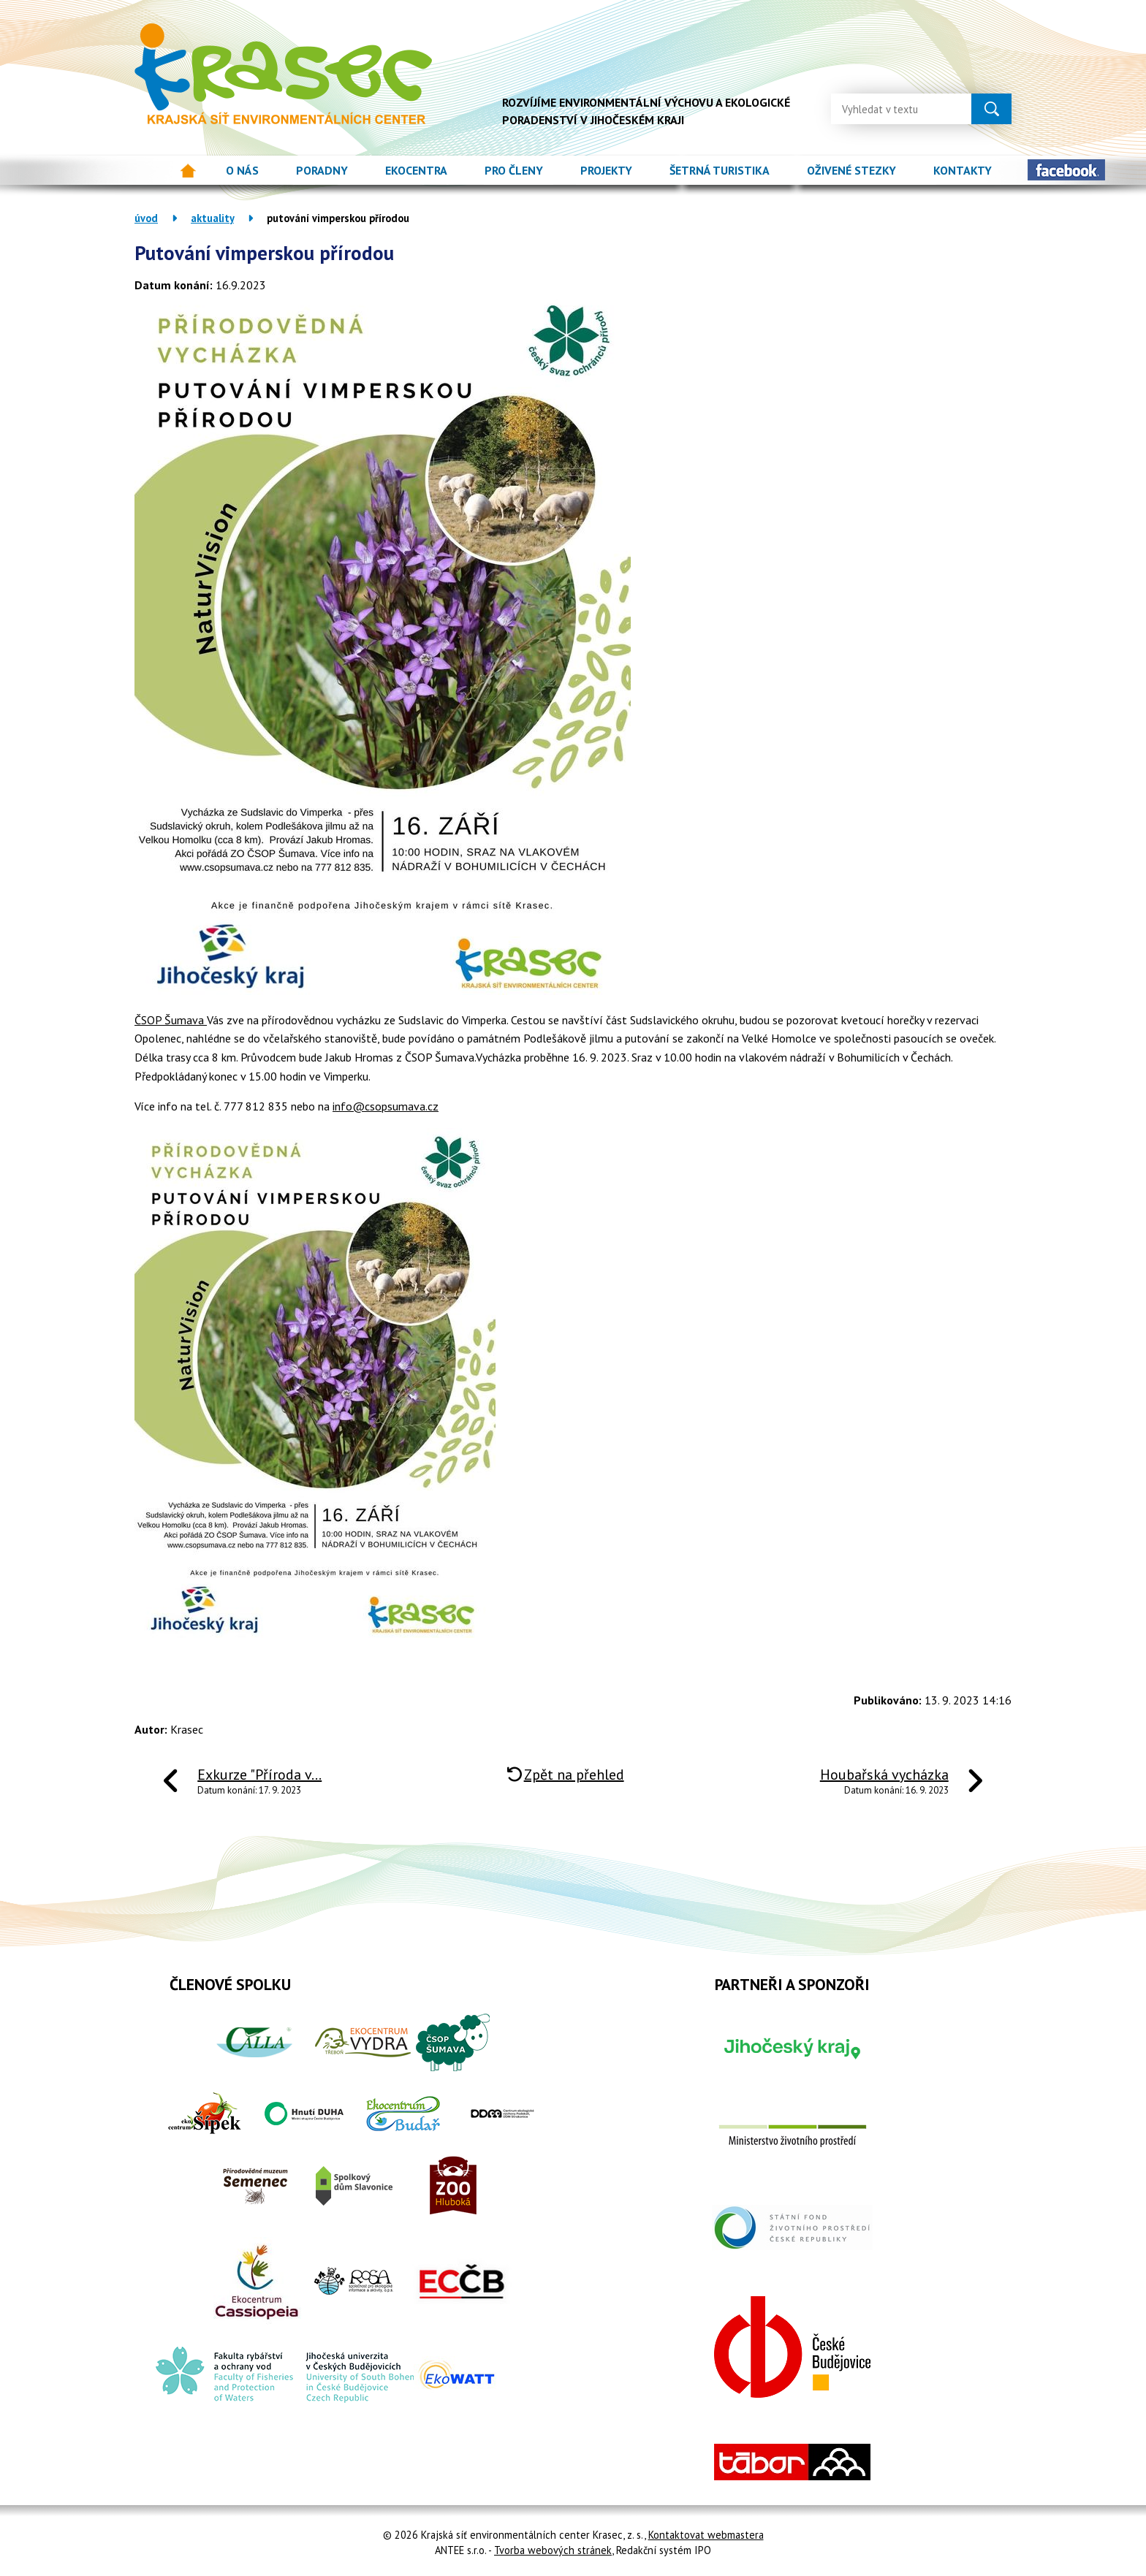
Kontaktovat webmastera (706, 2535)
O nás (242, 170)
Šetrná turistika (719, 170)
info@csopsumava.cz (386, 1106)
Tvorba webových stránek (553, 2550)
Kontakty (962, 170)
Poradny (322, 170)
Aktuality (212, 218)
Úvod (188, 171)
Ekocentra (416, 170)
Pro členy (514, 170)
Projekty (606, 170)
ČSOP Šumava (170, 1020)
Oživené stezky (851, 170)
